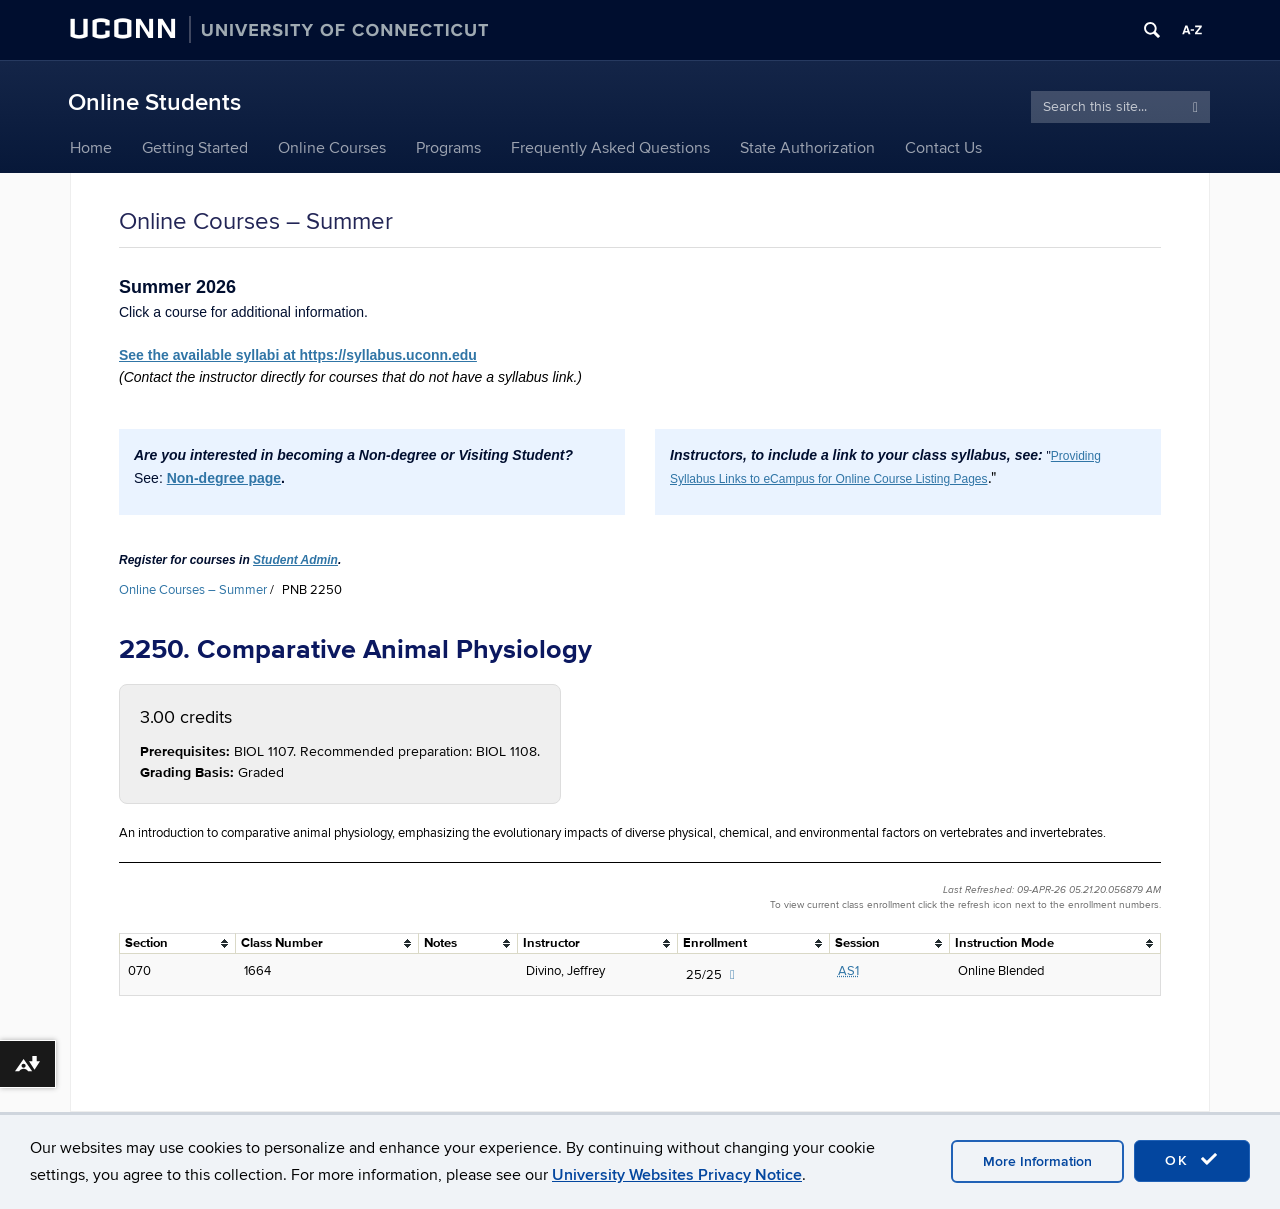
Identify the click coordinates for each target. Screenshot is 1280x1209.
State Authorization (807, 148)
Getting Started (195, 148)
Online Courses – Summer (193, 590)
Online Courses (332, 148)
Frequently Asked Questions (610, 148)
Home (91, 148)
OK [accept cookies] (1192, 1160)
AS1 (848, 971)
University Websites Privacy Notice (677, 1175)
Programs (448, 148)
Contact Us (943, 148)
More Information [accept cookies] (1037, 1161)
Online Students (154, 102)
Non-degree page (224, 478)
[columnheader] (178, 943)
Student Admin (295, 560)
